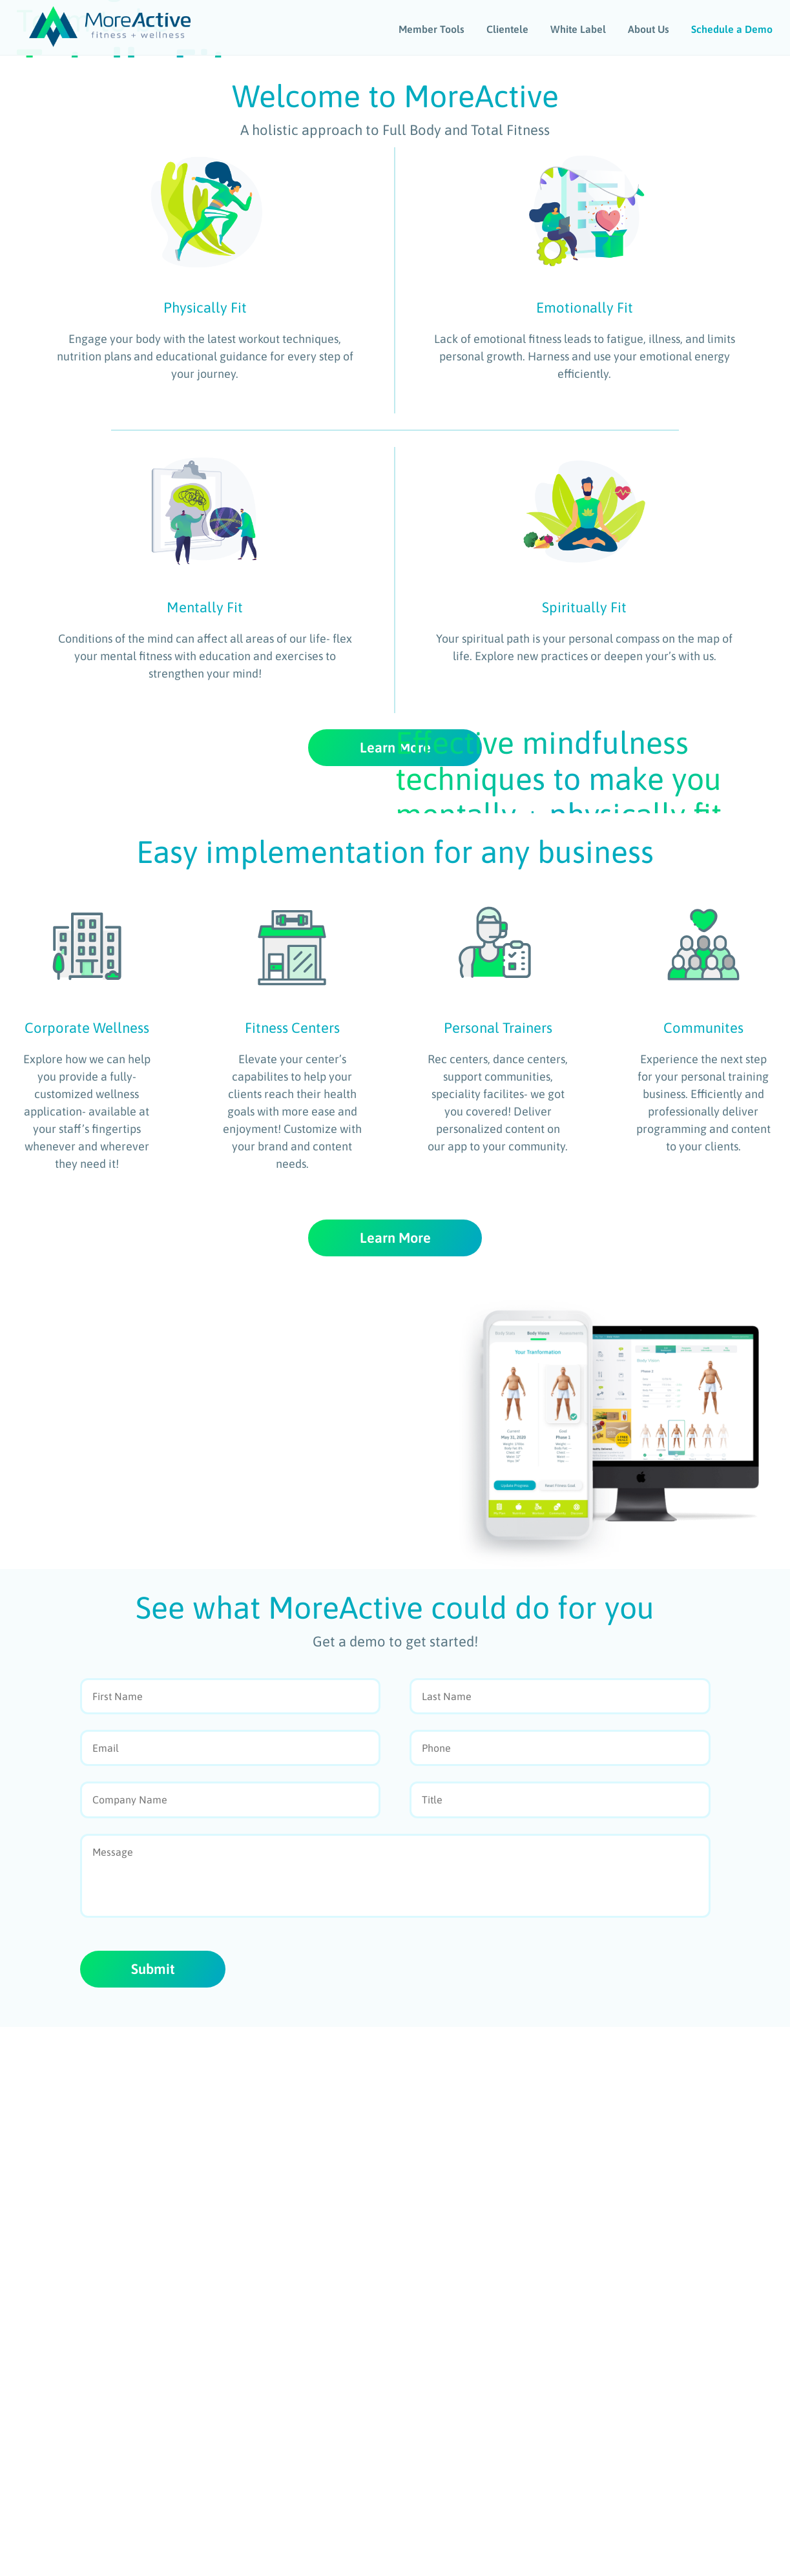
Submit (154, 2517)
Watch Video (108, 273)
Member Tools (433, 28)
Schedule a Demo (733, 28)
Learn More (395, 1030)
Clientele (509, 28)
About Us (649, 28)
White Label (579, 28)
